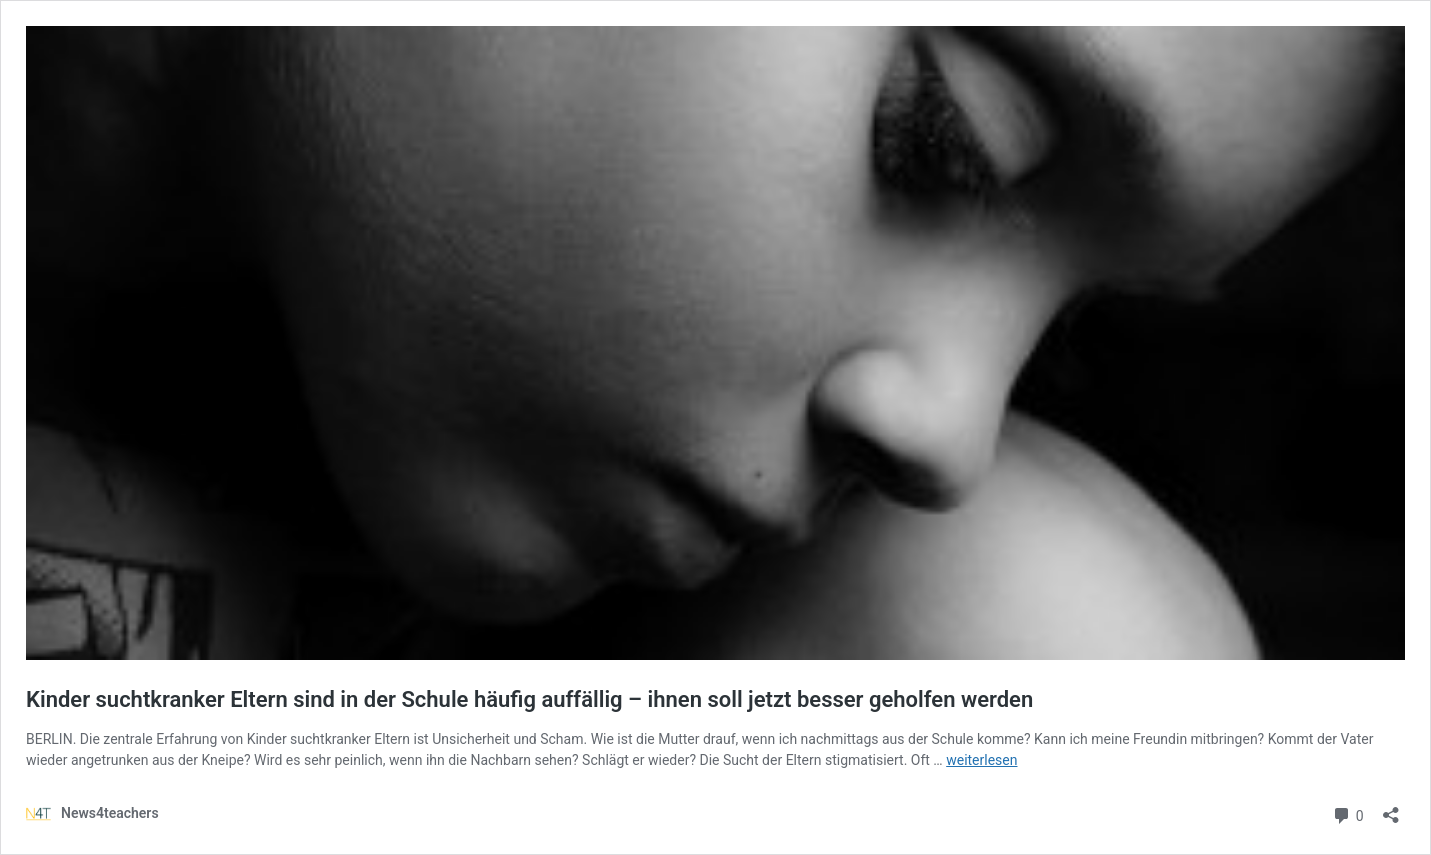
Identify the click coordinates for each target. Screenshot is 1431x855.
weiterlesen (981, 760)
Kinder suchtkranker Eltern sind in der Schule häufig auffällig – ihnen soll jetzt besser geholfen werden (529, 699)
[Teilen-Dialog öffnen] (1391, 808)
